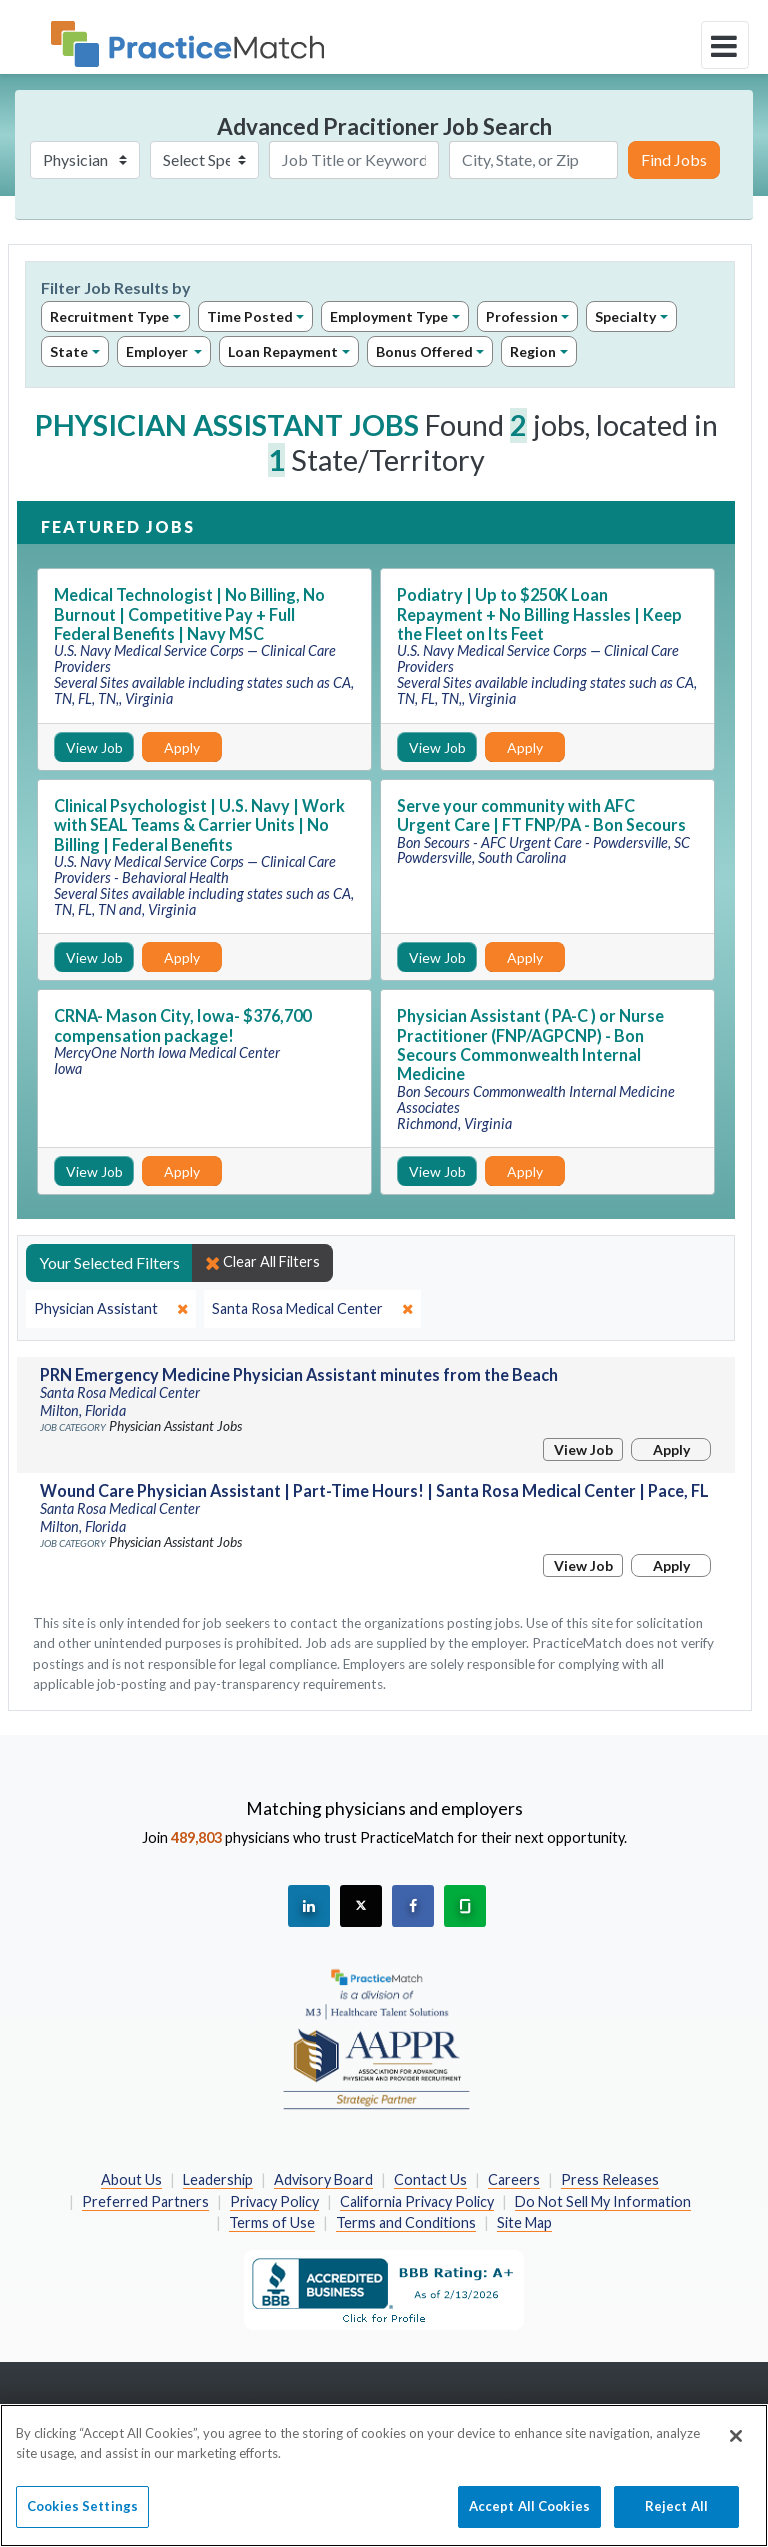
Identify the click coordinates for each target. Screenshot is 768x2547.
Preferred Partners (145, 2201)
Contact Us (430, 2179)
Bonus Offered (424, 351)
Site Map (524, 2222)
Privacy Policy (274, 2201)
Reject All (676, 2514)
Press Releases (610, 2179)
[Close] (736, 2444)
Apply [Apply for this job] (182, 747)
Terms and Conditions (406, 2222)
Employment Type (389, 316)
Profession (522, 316)
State (69, 351)
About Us (131, 2179)
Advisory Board (323, 2179)
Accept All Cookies (529, 2514)
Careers (514, 2179)
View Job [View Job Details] (94, 747)
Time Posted (250, 316)
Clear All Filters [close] (262, 1262)
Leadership (218, 2179)
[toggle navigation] (725, 45)
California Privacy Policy (417, 2201)
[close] (111, 1309)
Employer (158, 351)
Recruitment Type (109, 316)
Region (533, 351)
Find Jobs (674, 159)
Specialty (625, 316)
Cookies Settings (82, 2514)
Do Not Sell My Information (603, 2201)
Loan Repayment (283, 351)
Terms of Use (272, 2222)
